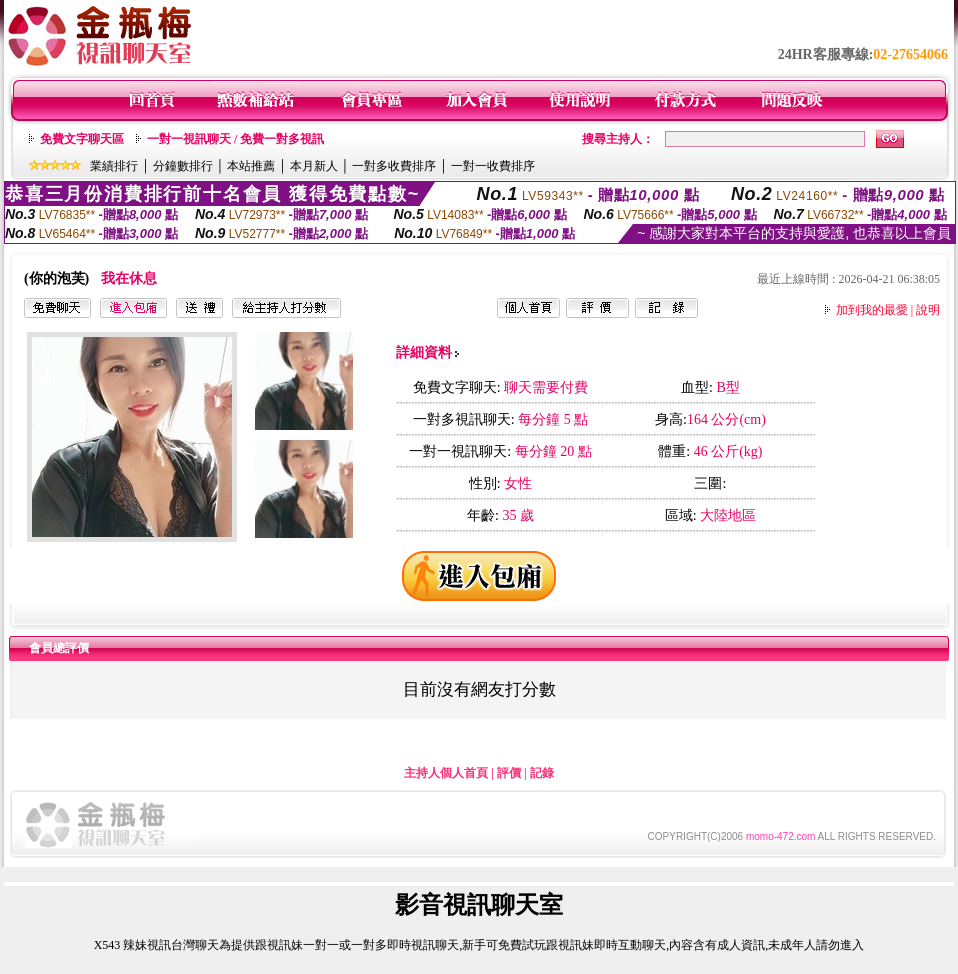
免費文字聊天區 (82, 139)
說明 (928, 310)
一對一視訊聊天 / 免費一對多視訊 (235, 139)
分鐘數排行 (183, 166)
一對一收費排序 (493, 166)
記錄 (542, 773)
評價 (509, 773)
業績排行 (114, 166)
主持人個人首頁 (446, 773)
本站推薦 (251, 166)
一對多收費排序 (394, 166)
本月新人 (314, 166)
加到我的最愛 (872, 310)
